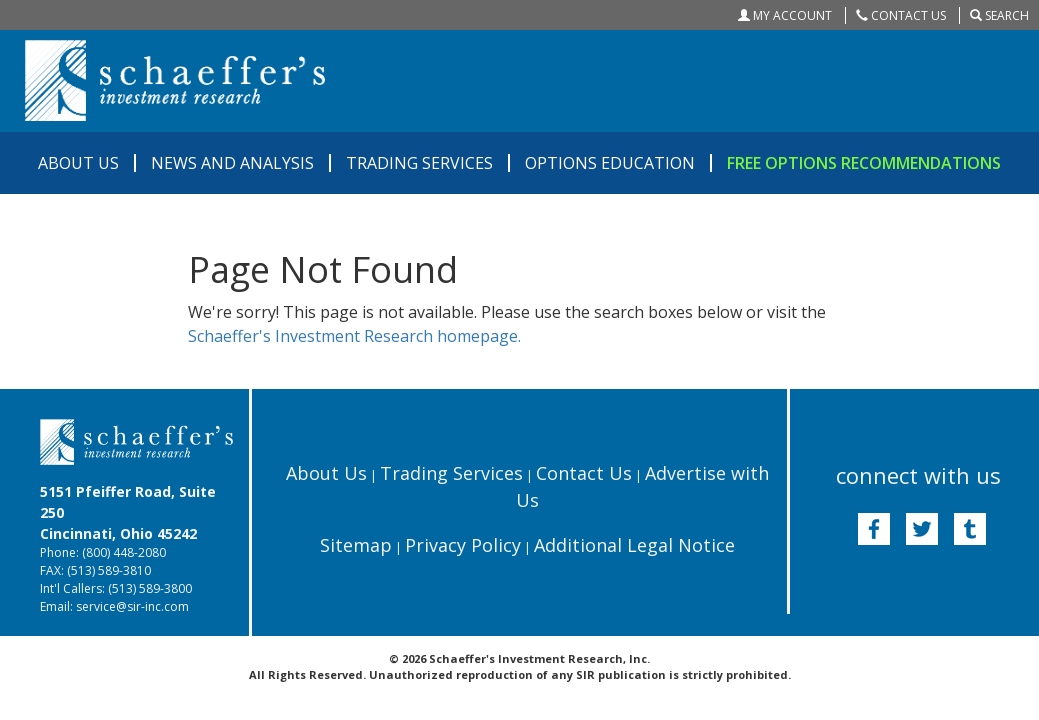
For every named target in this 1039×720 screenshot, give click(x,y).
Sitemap (356, 545)
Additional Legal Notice (634, 545)
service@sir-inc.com (132, 606)
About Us (326, 473)
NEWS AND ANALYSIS (232, 163)
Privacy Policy (463, 545)
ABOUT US (78, 163)
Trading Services (451, 473)
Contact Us (584, 473)
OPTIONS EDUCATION (610, 163)
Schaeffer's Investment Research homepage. (354, 336)
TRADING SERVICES (419, 163)
